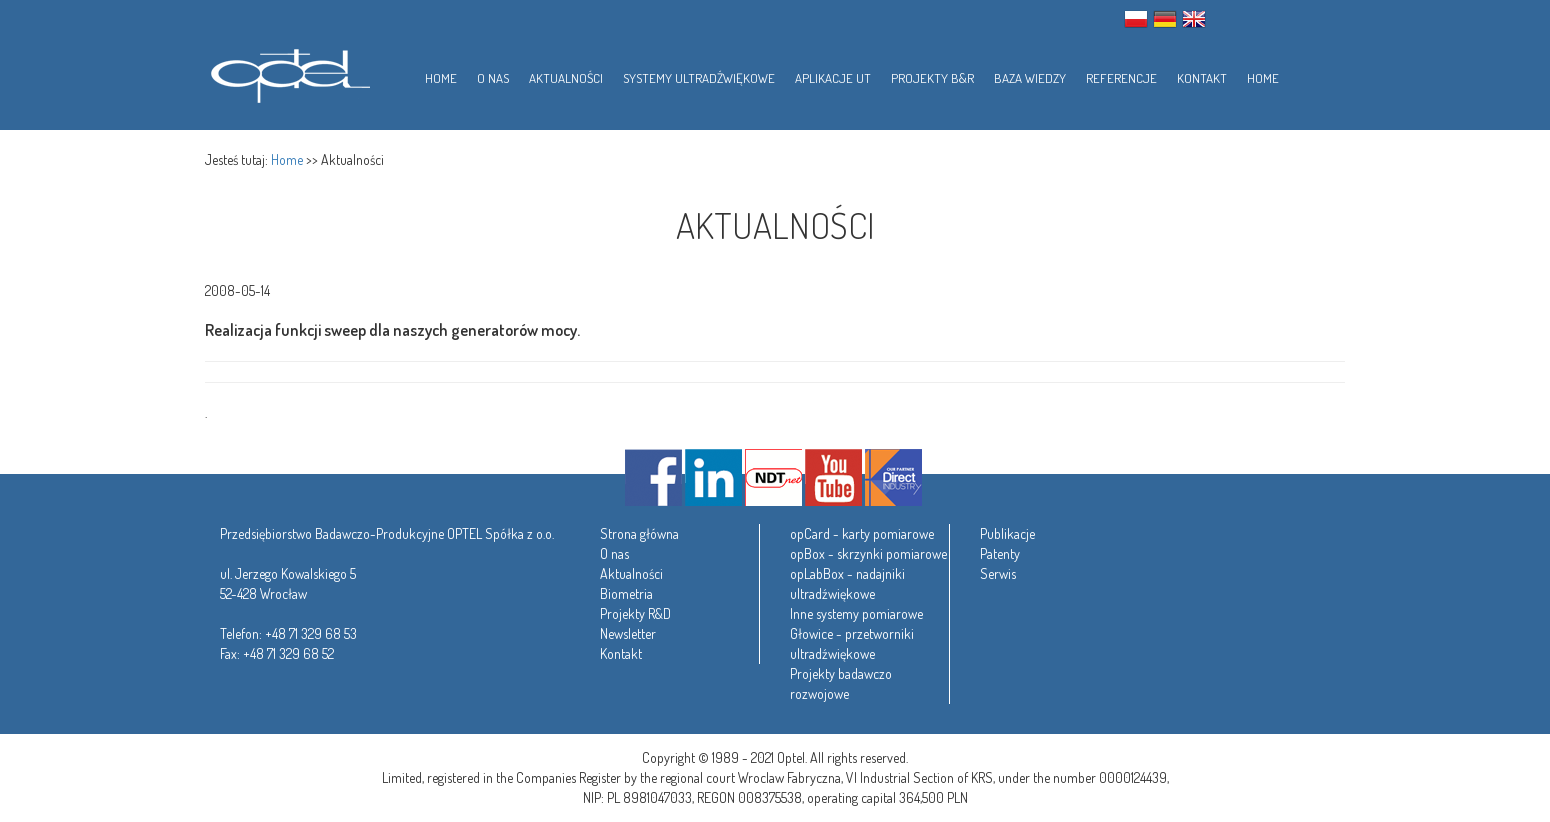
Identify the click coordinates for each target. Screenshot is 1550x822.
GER (1165, 19)
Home (287, 159)
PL (1136, 19)
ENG (1194, 19)
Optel (287, 72)
